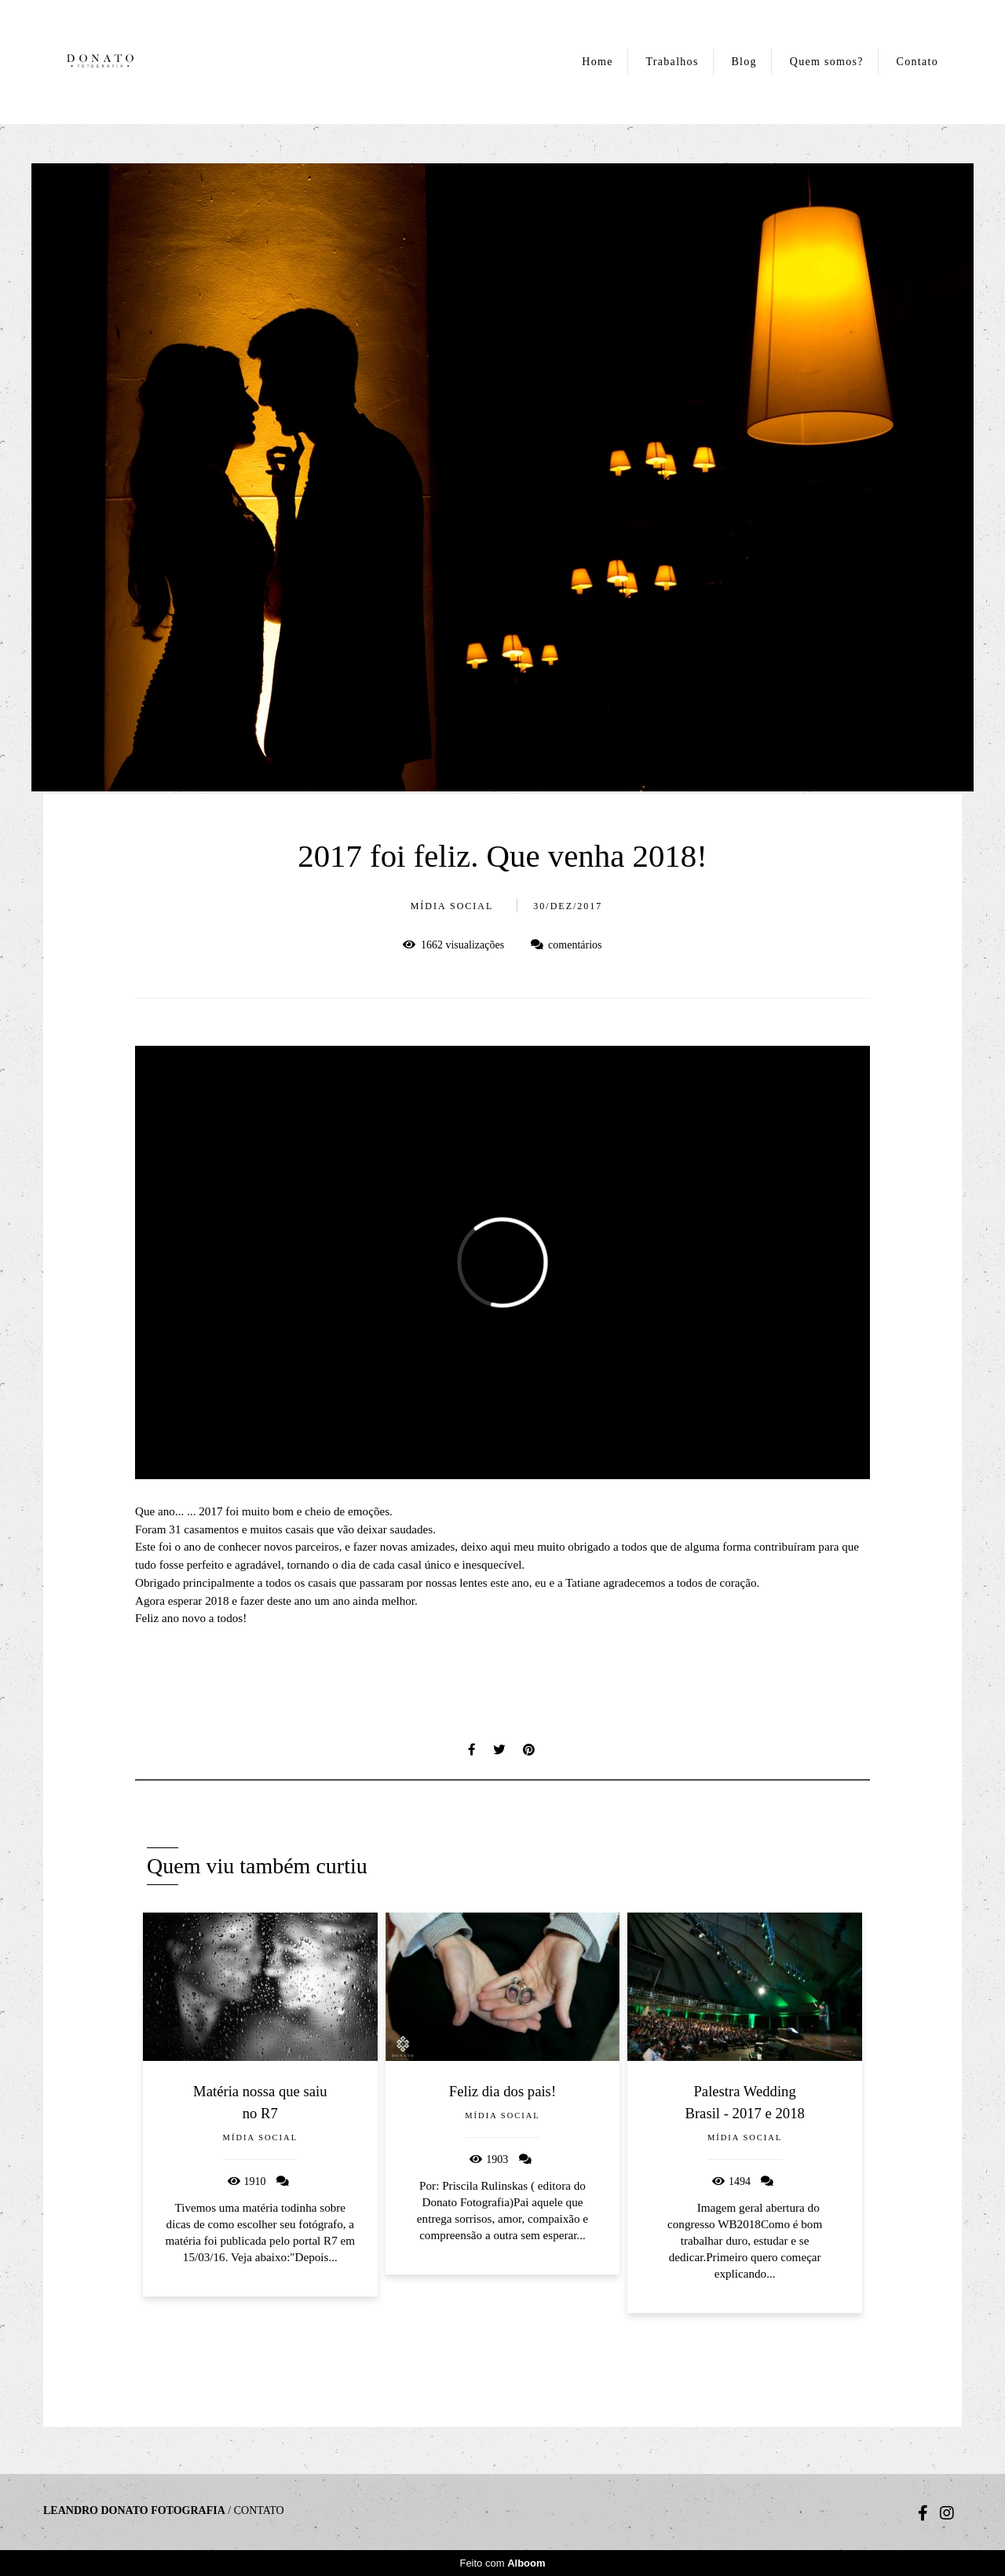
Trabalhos (671, 62)
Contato (917, 62)
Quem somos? (827, 62)
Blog (743, 62)
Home (597, 62)
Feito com (502, 2563)
